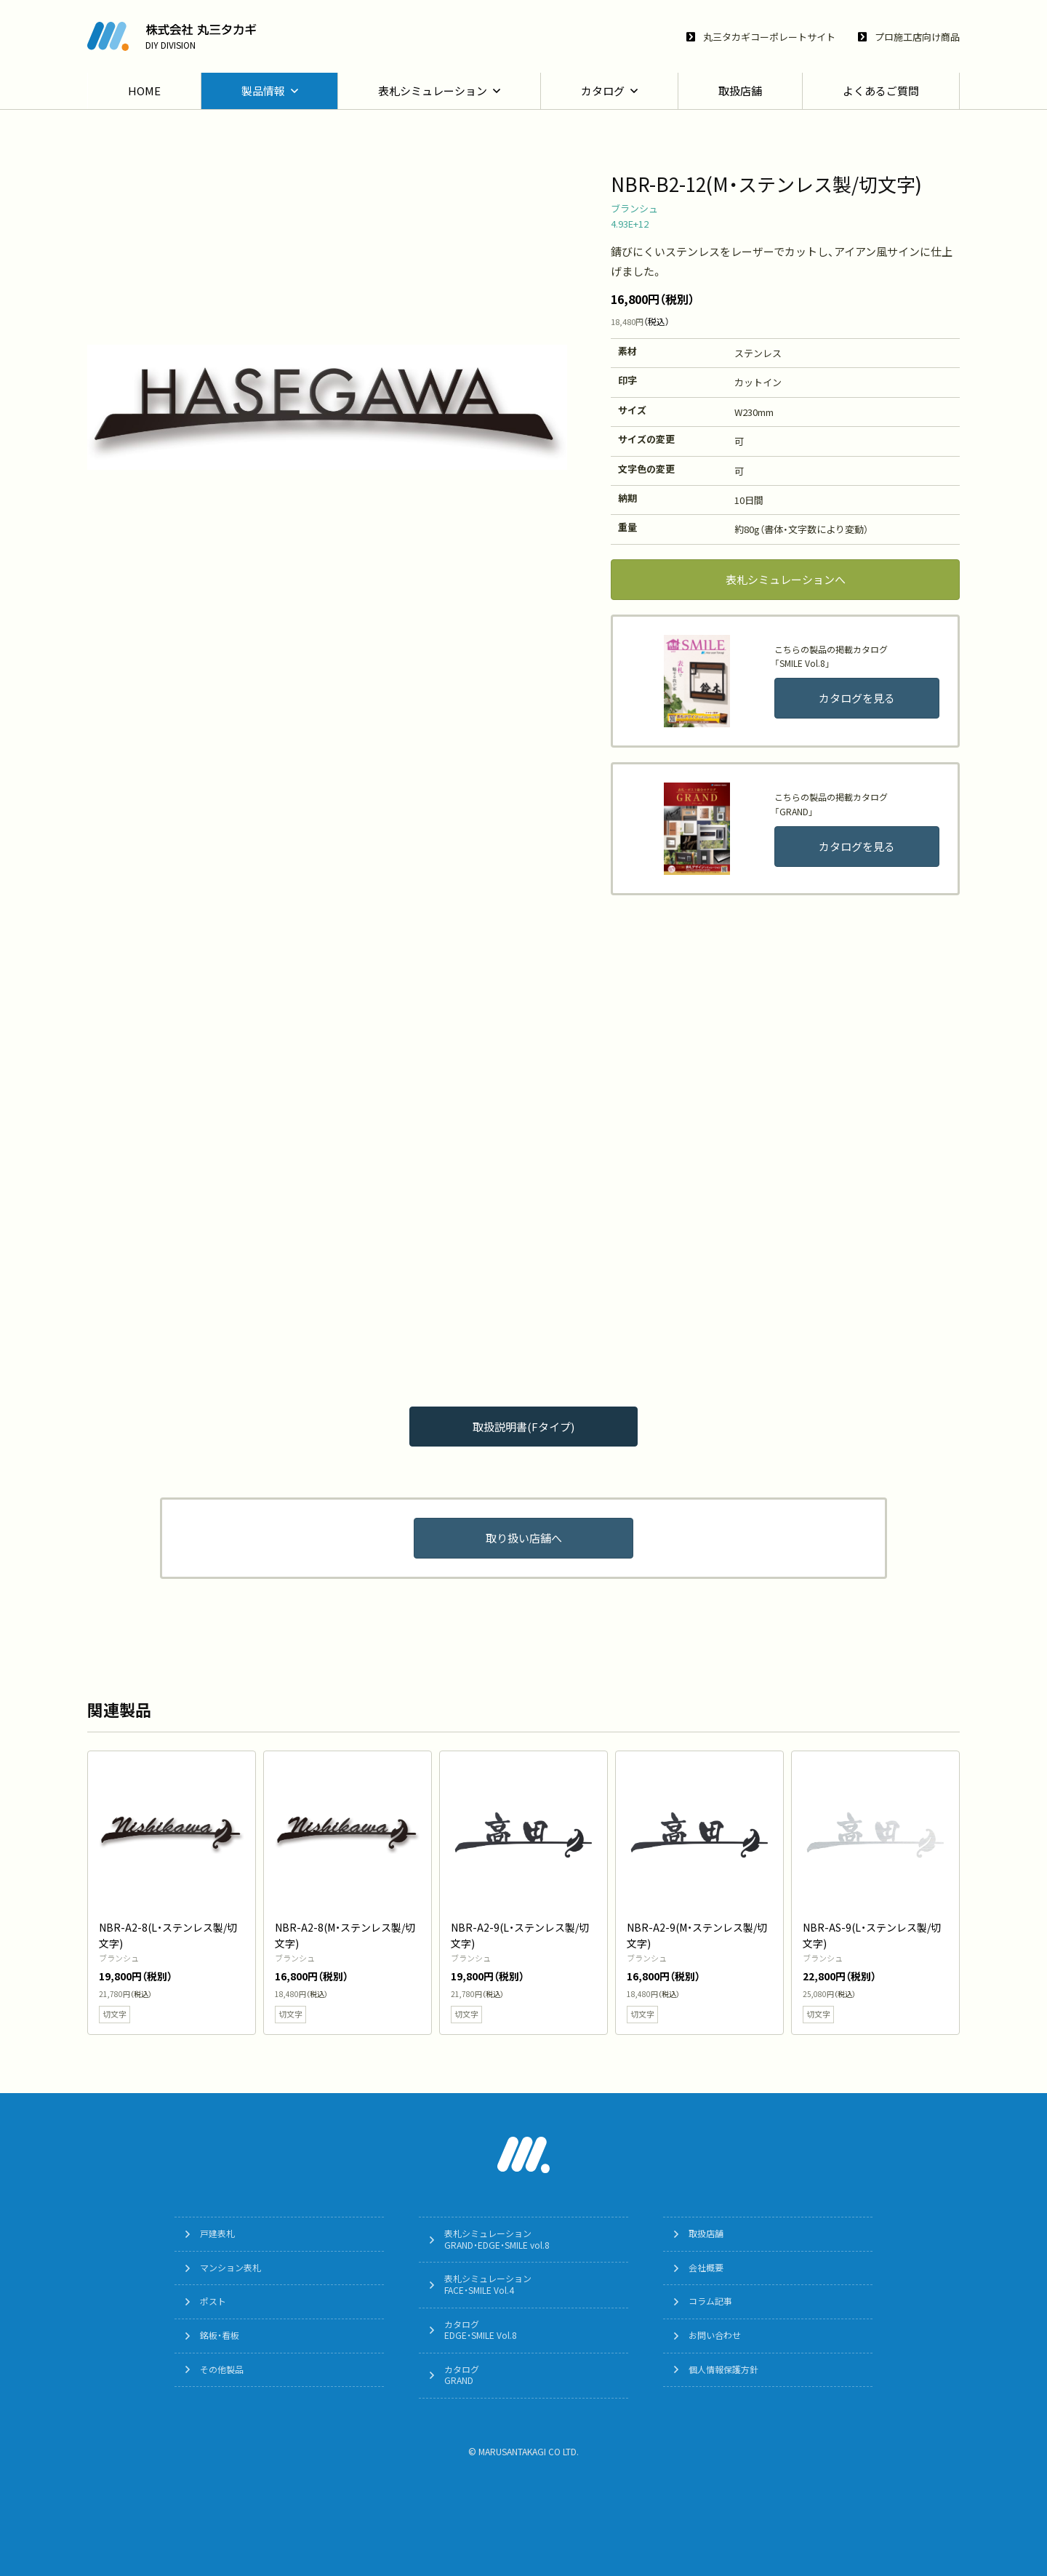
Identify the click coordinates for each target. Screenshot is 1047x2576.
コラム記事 (710, 2301)
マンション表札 (230, 2267)
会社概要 (706, 2267)
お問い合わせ (715, 2335)
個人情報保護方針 (723, 2369)
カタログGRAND (461, 2375)
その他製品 (222, 2369)
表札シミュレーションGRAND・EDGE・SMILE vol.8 (497, 2239)
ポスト (213, 2301)
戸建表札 (217, 2233)
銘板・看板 (219, 2335)
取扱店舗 (706, 2233)
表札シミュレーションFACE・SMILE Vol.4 (487, 2284)
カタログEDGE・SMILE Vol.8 (480, 2330)
